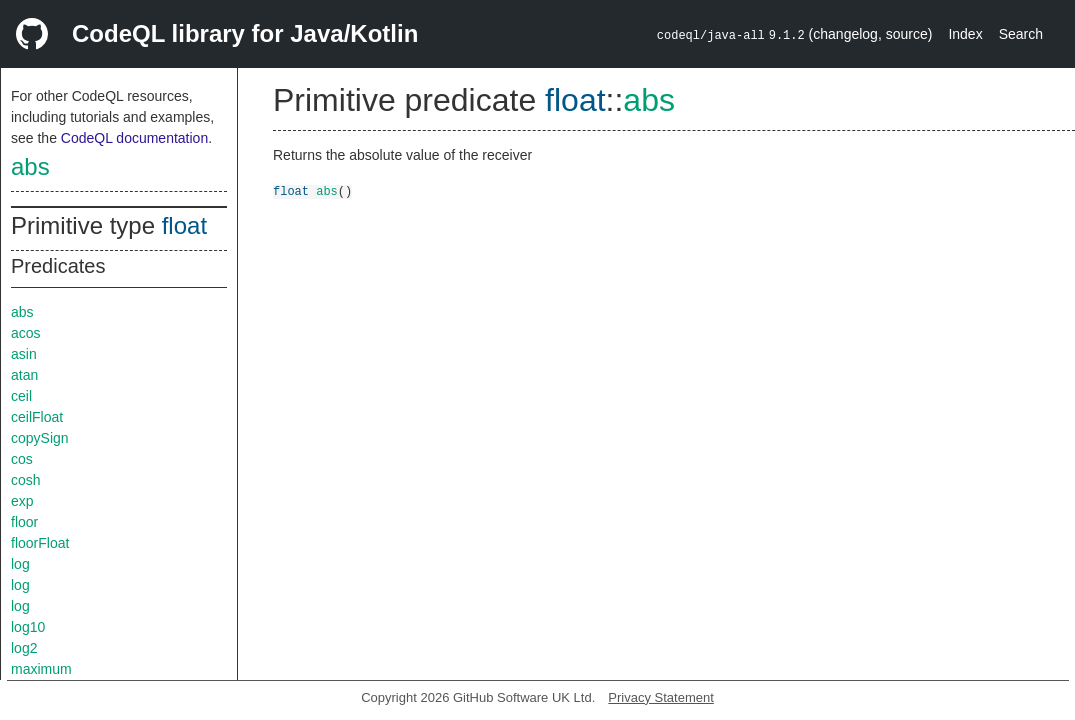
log (20, 564)
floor (24, 522)
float (184, 225)
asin (24, 354)
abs (30, 166)
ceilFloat (37, 417)
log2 (24, 648)
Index (965, 34)
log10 (28, 627)
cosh (26, 480)
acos (26, 333)
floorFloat (40, 543)
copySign (40, 438)
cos (22, 459)
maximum (41, 669)
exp (22, 501)
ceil (21, 396)
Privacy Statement (661, 697)
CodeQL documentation (134, 138)
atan (24, 375)
